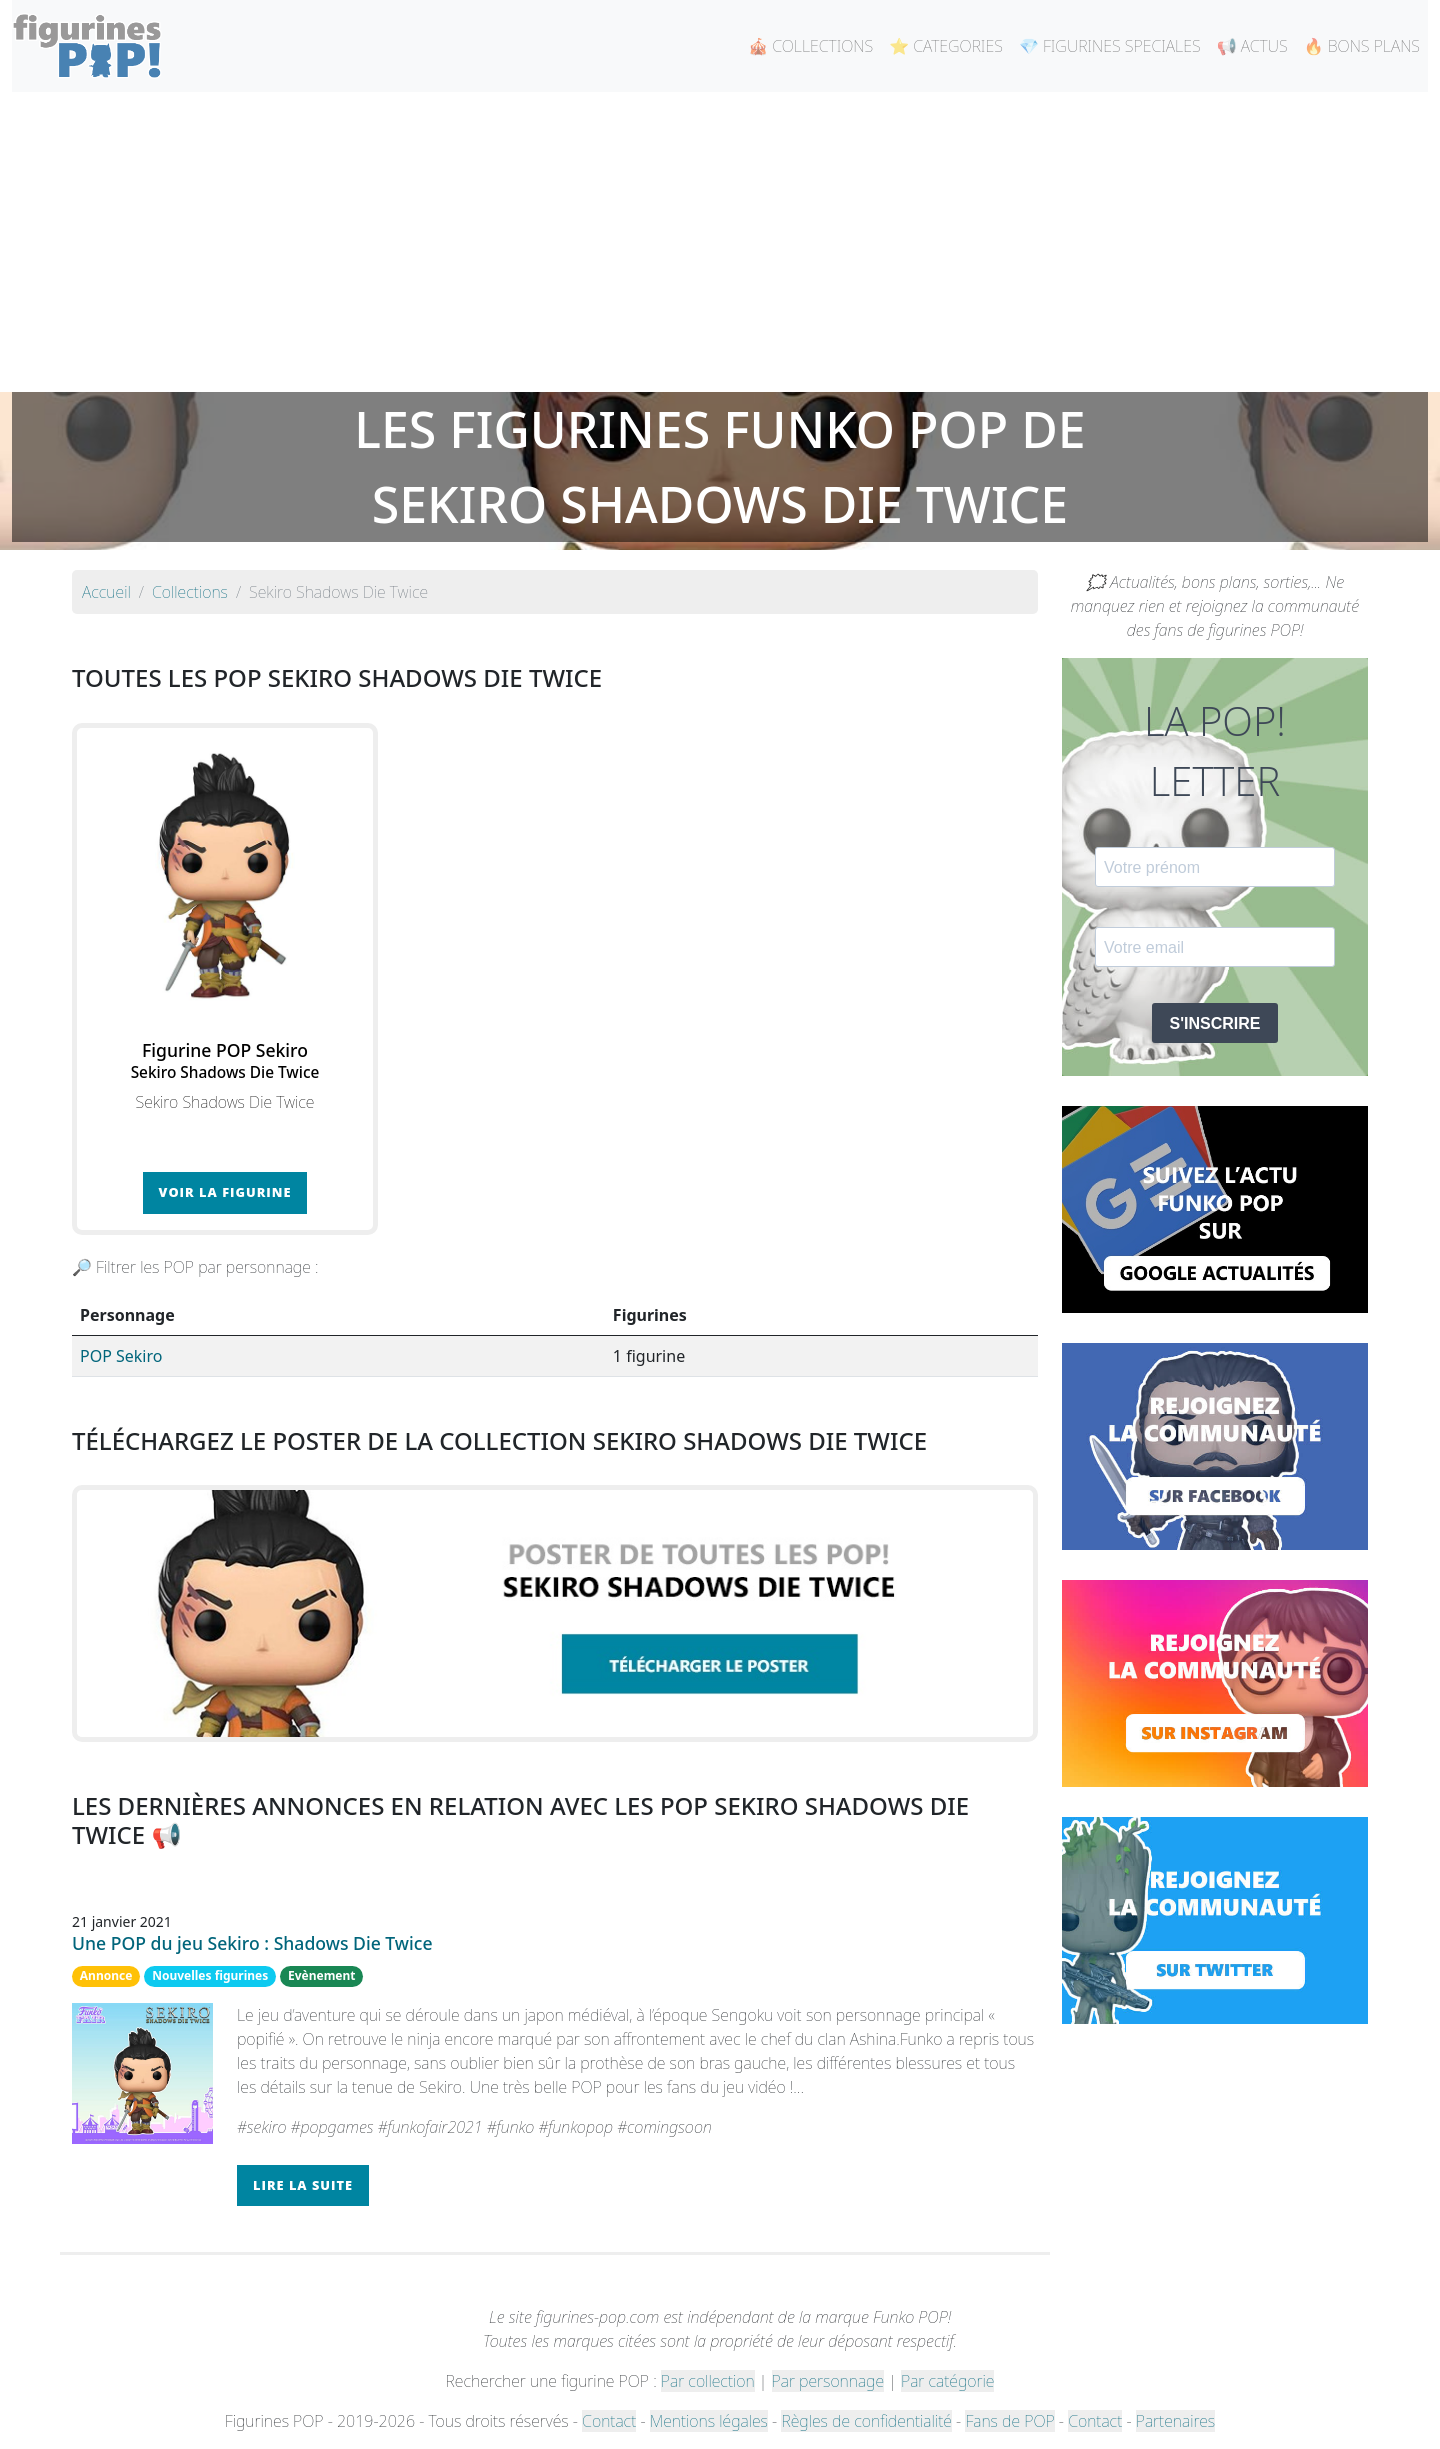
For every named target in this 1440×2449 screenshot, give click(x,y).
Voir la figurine (225, 1192)
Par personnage (828, 2381)
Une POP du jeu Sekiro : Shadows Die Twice (252, 1943)
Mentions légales (709, 2421)
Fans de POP (1009, 2421)
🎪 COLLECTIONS (810, 46)
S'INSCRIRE (1215, 1023)
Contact (609, 2421)
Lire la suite (303, 2185)
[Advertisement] (720, 242)
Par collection (708, 2381)
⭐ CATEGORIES (946, 46)
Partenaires (1175, 2421)
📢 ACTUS (1252, 46)
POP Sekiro (121, 1356)
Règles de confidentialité (866, 2421)
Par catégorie (947, 2381)
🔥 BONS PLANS (1362, 46)
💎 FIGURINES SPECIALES (1110, 46)
